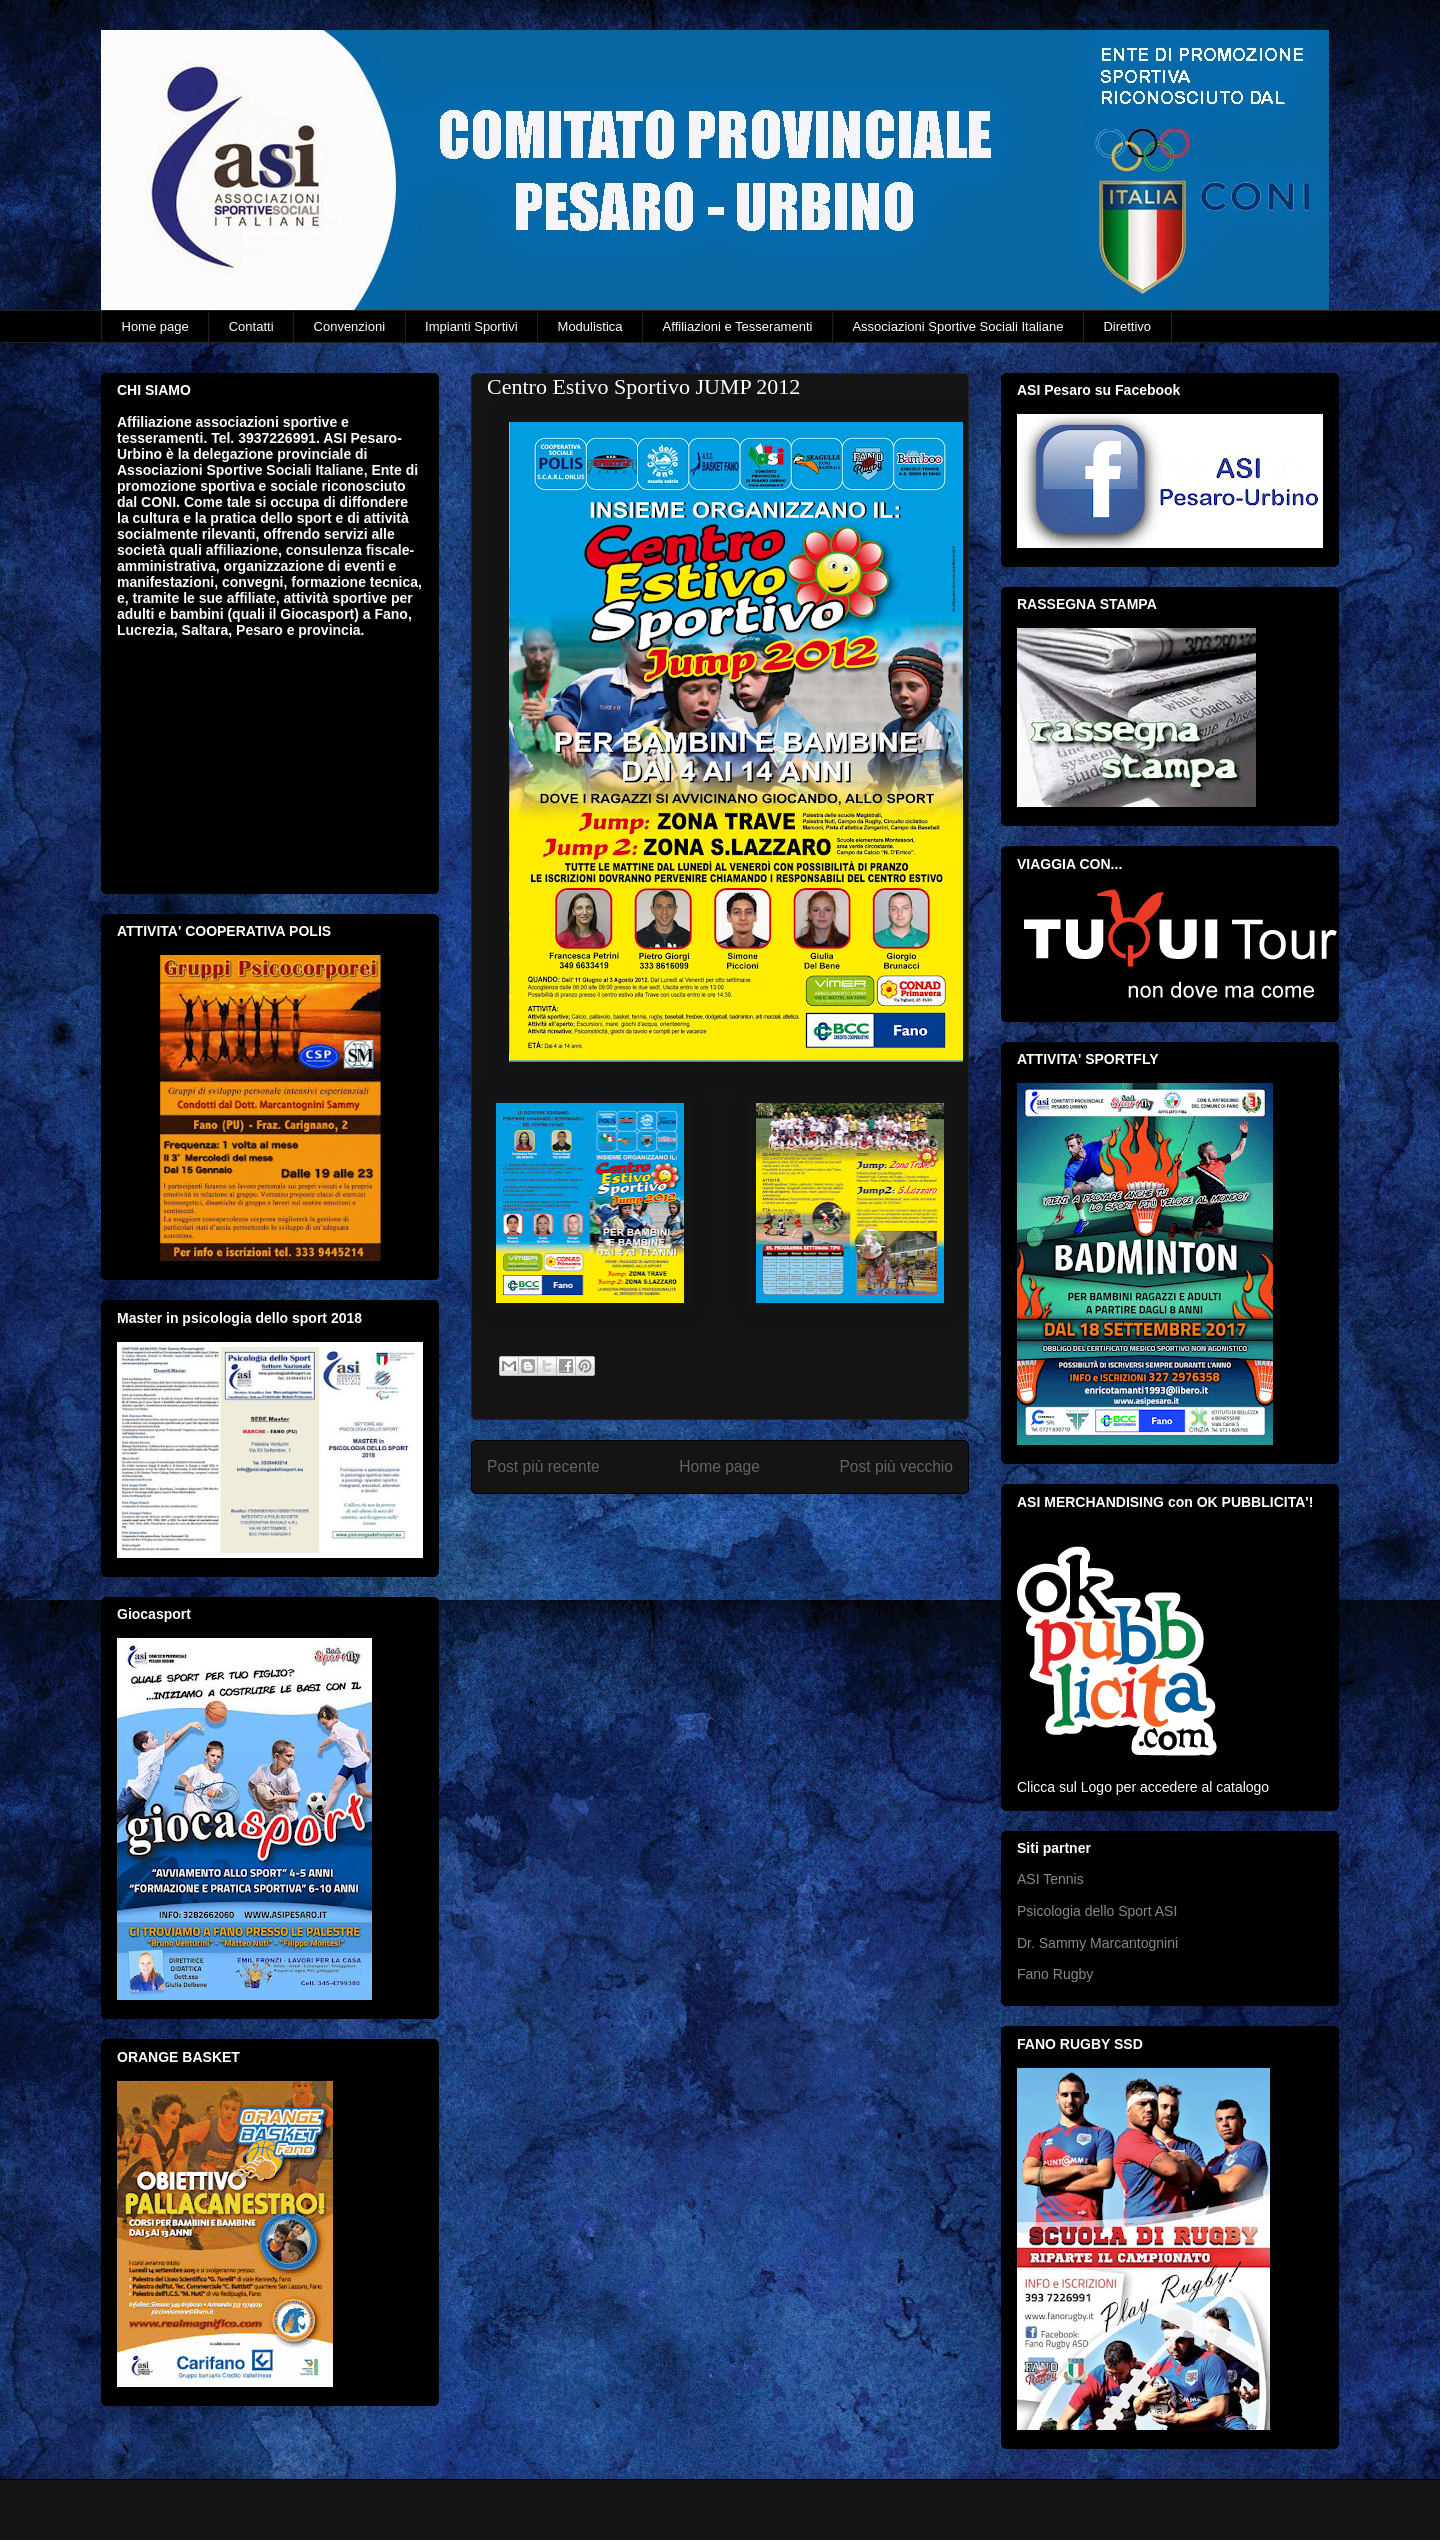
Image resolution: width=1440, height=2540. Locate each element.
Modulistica (590, 326)
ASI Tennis (1050, 1879)
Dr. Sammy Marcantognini (1097, 1943)
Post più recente (543, 1466)
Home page (155, 326)
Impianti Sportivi (471, 326)
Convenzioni (350, 326)
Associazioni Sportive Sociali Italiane (957, 326)
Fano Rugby (1055, 1974)
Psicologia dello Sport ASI (1097, 1911)
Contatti (251, 326)
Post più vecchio (896, 1466)
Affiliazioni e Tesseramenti (738, 326)
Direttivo (1127, 326)
